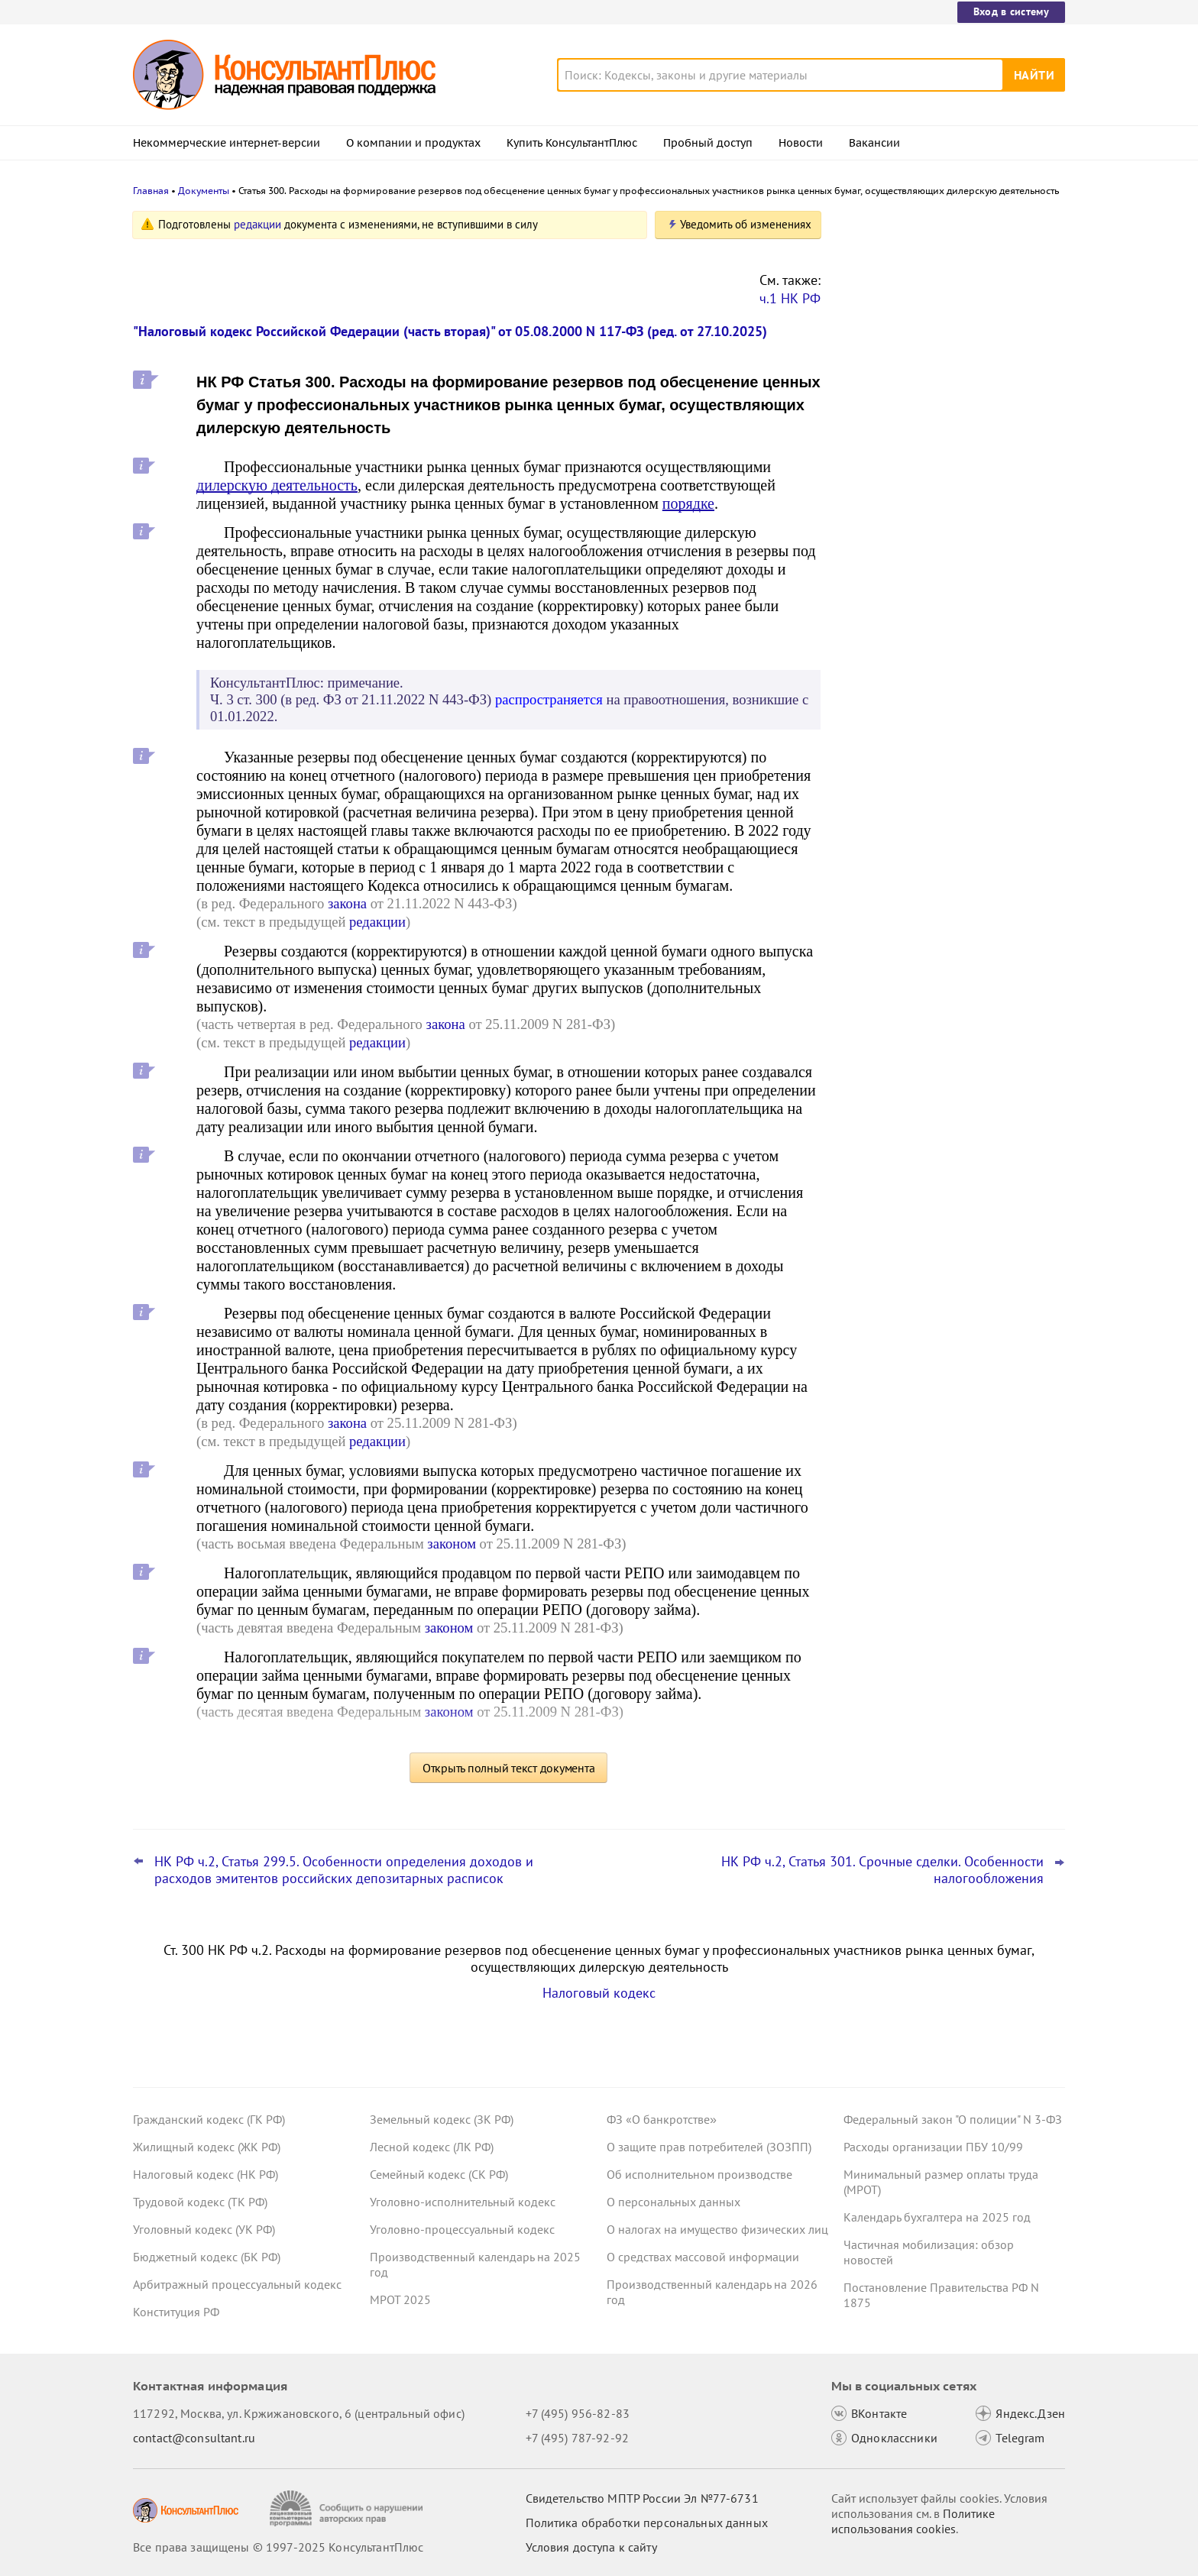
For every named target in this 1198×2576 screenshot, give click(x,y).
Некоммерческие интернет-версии (226, 143)
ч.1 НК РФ (790, 298)
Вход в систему (1011, 11)
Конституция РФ (176, 2311)
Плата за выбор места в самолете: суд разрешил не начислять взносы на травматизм (949, 382)
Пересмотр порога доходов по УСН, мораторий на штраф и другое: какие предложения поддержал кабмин (946, 299)
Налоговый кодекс (599, 1993)
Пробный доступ (708, 143)
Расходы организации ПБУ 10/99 (933, 2146)
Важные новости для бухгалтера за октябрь (942, 459)
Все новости (883, 598)
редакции (257, 224)
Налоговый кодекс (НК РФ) (205, 2174)
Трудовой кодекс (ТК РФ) (200, 2201)
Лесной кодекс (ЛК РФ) (432, 2146)
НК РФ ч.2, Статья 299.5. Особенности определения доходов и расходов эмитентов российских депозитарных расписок (343, 1870)
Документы (203, 190)
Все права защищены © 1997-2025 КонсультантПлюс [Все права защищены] (278, 2547)
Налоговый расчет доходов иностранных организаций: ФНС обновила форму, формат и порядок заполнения (943, 541)
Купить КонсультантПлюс (572, 143)
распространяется (549, 699)
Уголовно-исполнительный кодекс (462, 2201)
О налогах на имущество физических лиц (717, 2229)
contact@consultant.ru (194, 2437)
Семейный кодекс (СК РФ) (439, 2174)
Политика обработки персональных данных (647, 2522)
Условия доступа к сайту (591, 2547)
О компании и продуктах (413, 143)
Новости (801, 143)
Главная (151, 190)
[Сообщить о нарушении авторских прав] (348, 2508)
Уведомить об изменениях (745, 224)
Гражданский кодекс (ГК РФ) (209, 2119)
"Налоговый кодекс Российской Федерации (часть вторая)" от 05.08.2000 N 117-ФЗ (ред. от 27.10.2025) (450, 331)
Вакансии (874, 143)
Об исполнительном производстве (699, 2174)
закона (347, 903)
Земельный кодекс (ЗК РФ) (441, 2119)
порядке (688, 503)
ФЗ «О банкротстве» (662, 2119)
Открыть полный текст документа (509, 1767)
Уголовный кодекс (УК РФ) (204, 2229)
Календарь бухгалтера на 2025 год (937, 2217)
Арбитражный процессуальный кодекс (237, 2284)
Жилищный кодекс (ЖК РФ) (206, 2146)
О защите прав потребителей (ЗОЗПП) (709, 2146)
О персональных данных (673, 2201)
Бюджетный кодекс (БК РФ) (206, 2256)
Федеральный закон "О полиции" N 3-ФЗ (952, 2119)
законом (451, 1544)
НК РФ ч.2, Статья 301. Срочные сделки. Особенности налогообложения (882, 1870)
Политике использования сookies (913, 2521)
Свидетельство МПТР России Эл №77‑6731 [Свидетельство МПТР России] (642, 2498)
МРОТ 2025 (400, 2299)
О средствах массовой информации (703, 2256)
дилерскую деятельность (277, 485)
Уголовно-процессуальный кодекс (462, 2229)
